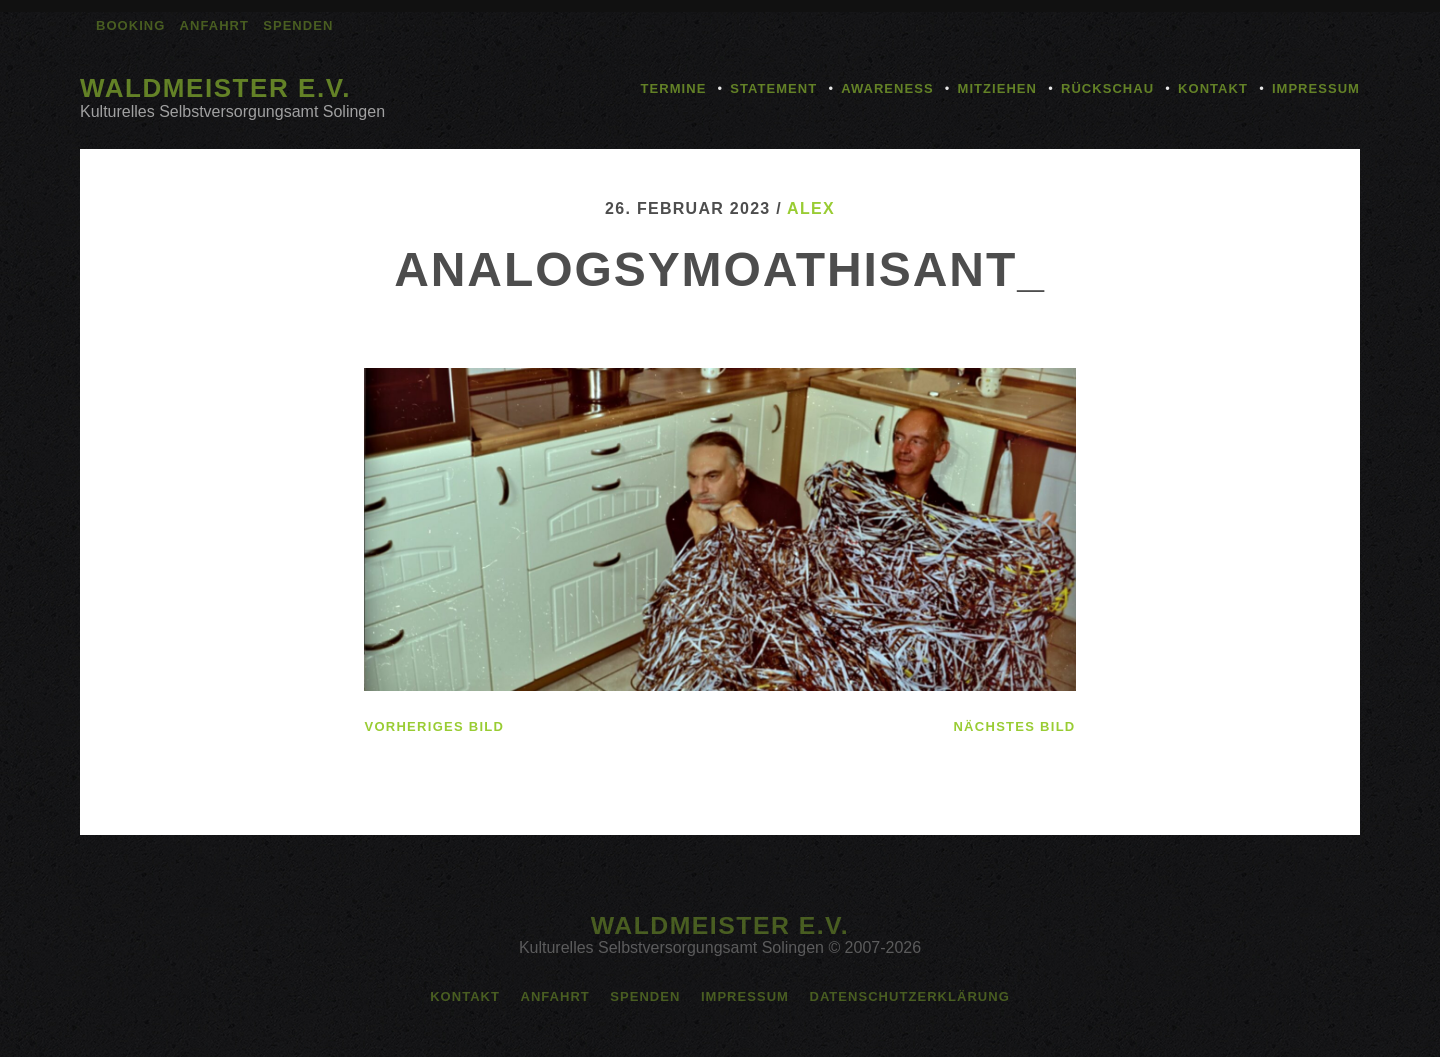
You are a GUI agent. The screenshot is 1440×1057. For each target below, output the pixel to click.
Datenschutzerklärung (909, 996)
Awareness (887, 88)
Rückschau (1107, 88)
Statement (773, 88)
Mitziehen (997, 88)
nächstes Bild (1014, 726)
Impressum (1316, 88)
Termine (674, 88)
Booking (130, 25)
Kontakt (1213, 88)
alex (811, 208)
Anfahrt (214, 25)
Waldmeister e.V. (215, 88)
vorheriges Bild (434, 726)
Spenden (298, 25)
